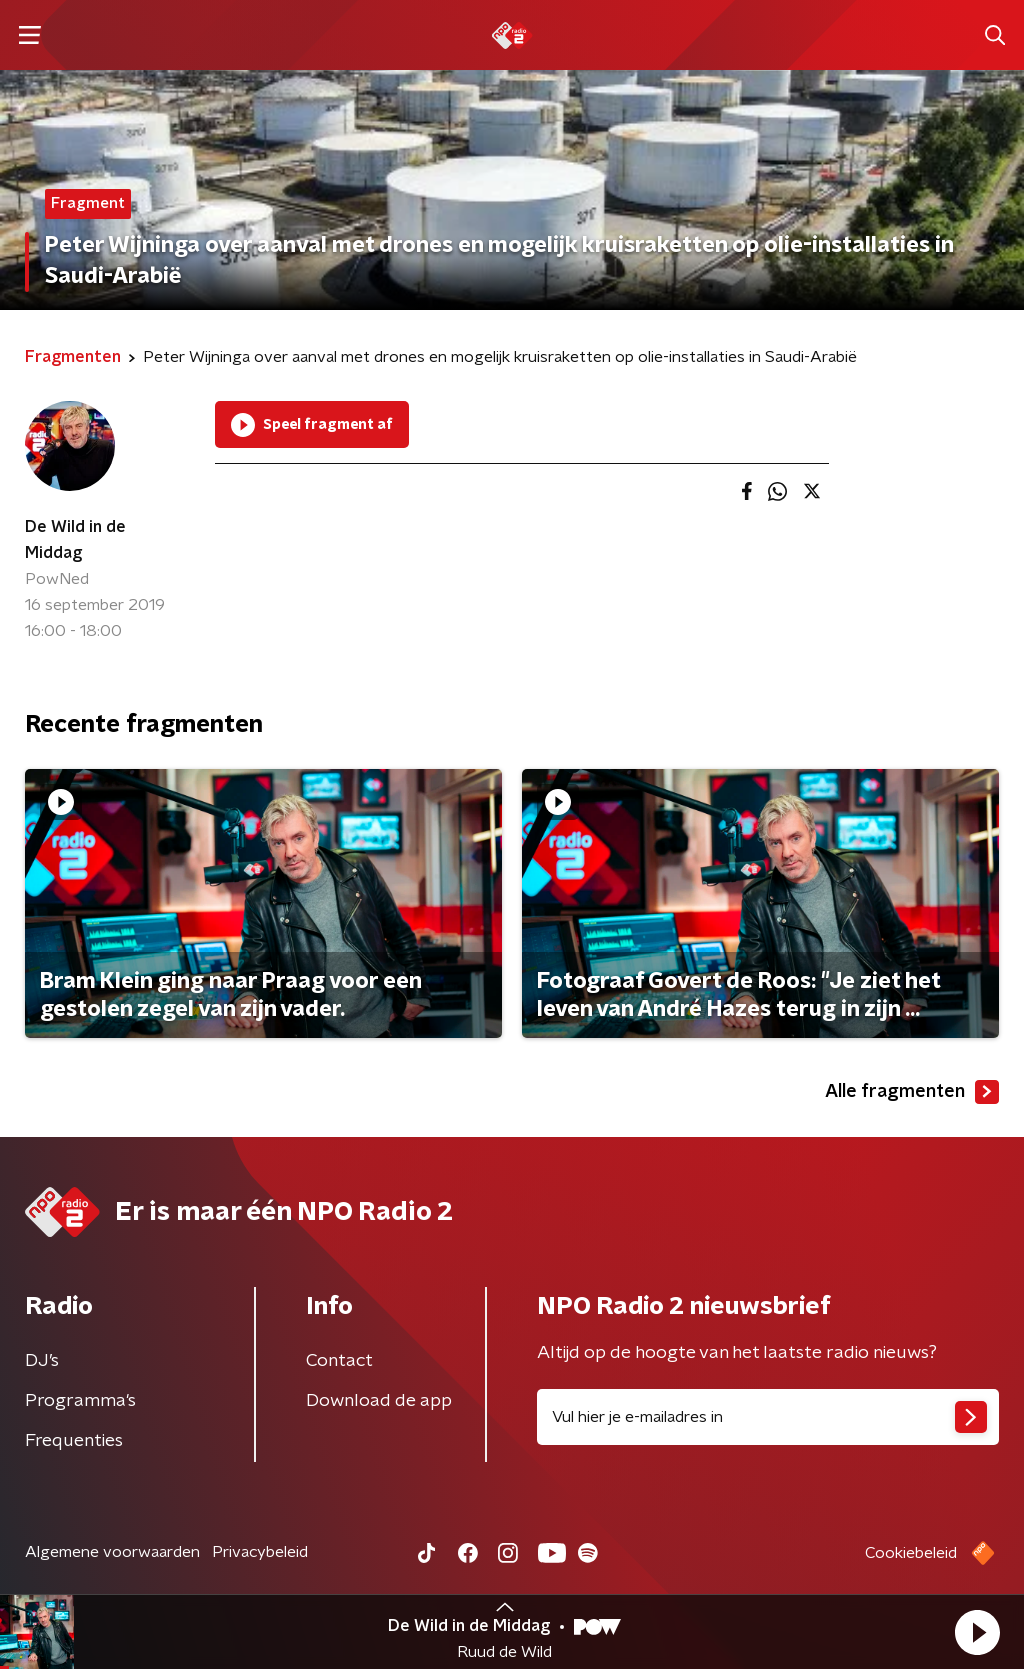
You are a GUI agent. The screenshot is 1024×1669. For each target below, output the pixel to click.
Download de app (379, 1401)
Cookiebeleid (911, 1553)
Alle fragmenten (912, 1092)
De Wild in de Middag (75, 540)
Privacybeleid (260, 1552)
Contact (339, 1361)
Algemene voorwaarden (112, 1552)
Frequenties (74, 1441)
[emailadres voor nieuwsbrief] (768, 1417)
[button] (977, 1632)
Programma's (80, 1401)
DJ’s (42, 1361)
